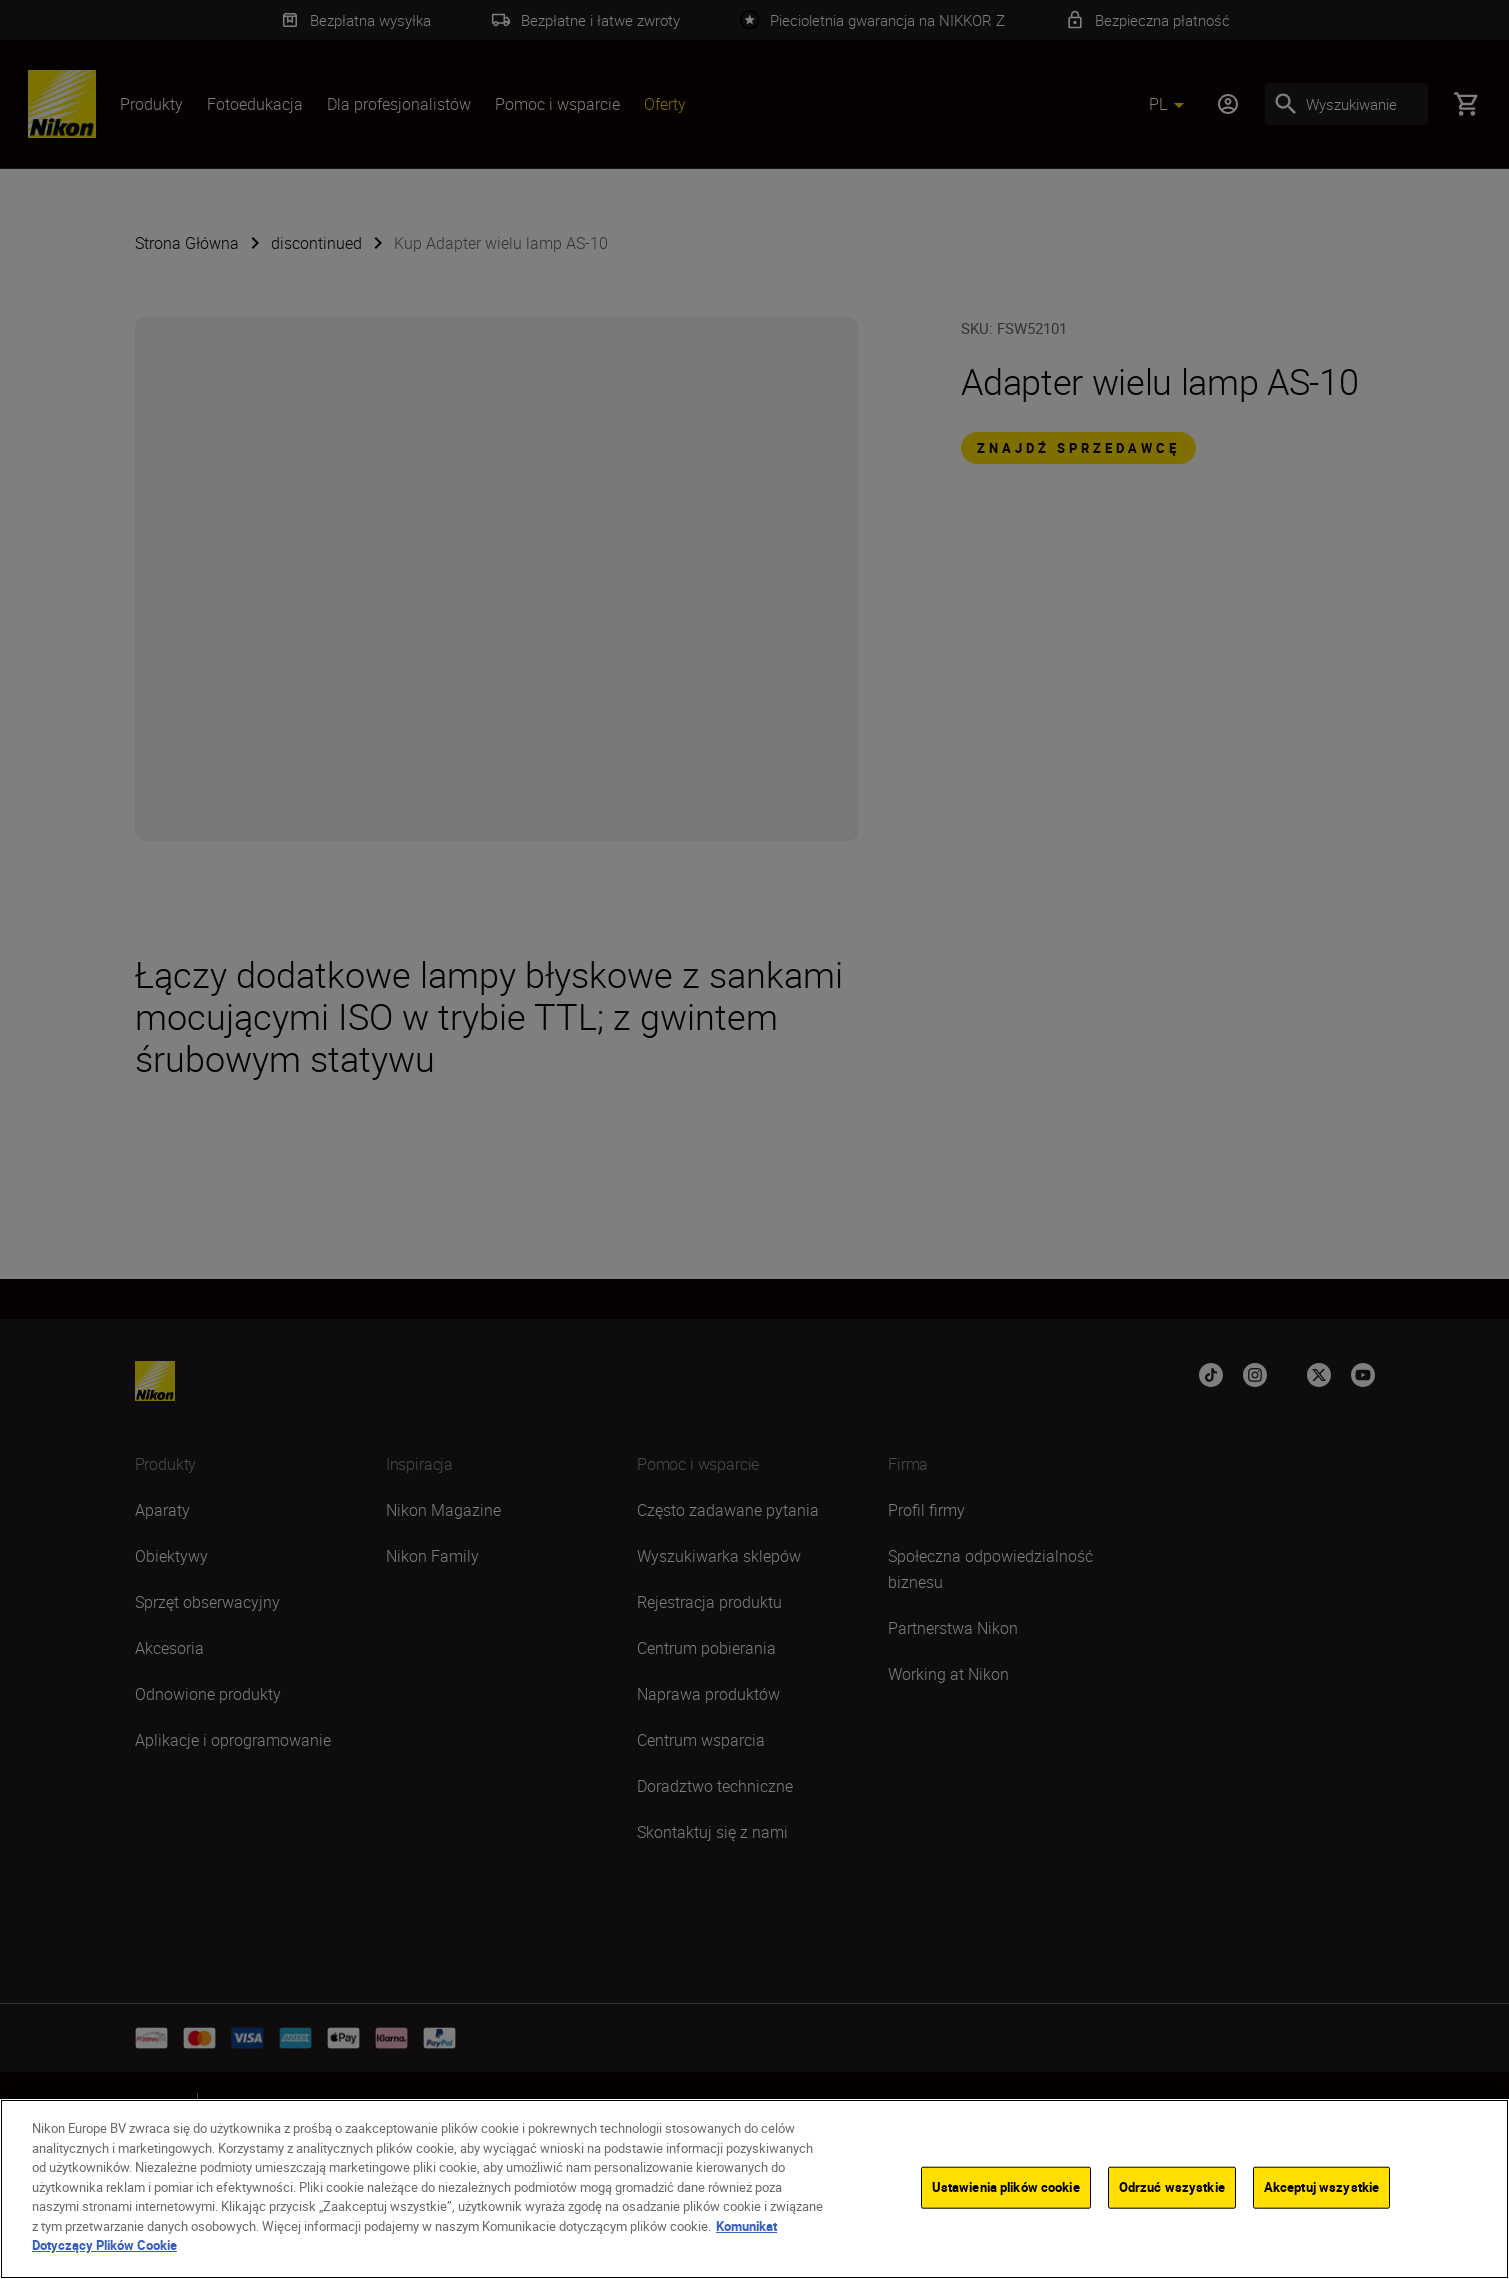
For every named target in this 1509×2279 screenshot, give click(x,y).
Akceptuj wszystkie (1321, 2187)
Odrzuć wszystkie (1172, 2187)
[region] (754, 2189)
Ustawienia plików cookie (1006, 2187)
